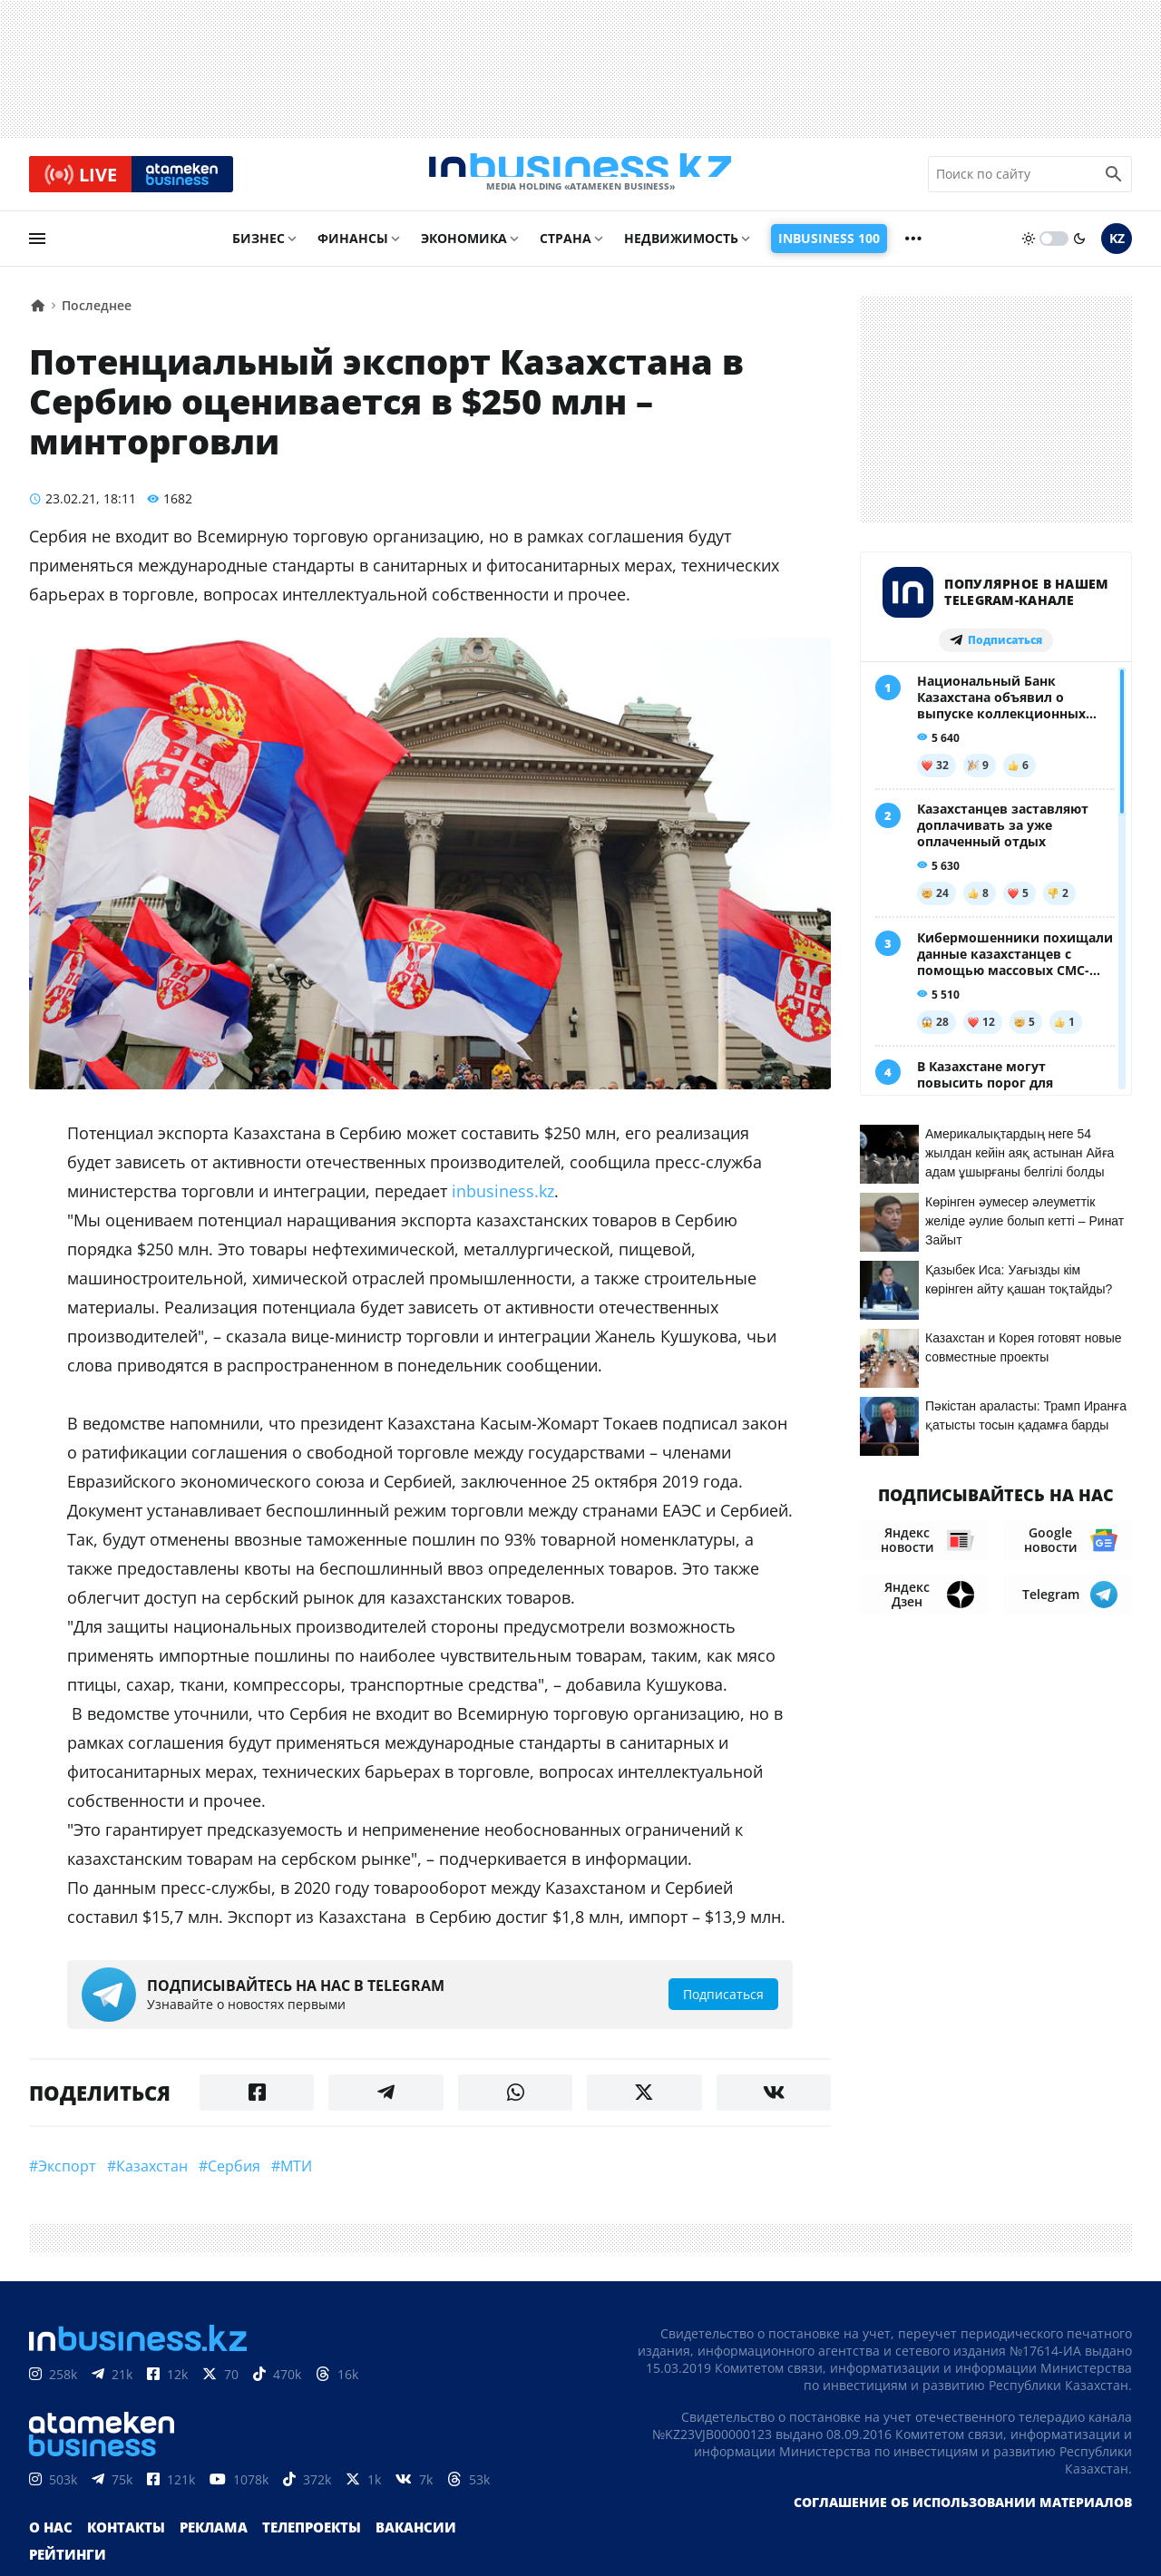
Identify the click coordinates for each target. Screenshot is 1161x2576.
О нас (49, 2548)
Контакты (121, 2548)
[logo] (580, 180)
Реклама (205, 2548)
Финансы (352, 250)
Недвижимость (681, 250)
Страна (565, 250)
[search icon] (1114, 180)
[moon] (1079, 251)
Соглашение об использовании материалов (963, 2523)
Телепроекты (299, 2548)
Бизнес (258, 250)
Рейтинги (487, 2548)
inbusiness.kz (503, 1203)
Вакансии (398, 2548)
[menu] (37, 251)
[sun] (1028, 251)
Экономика (464, 250)
